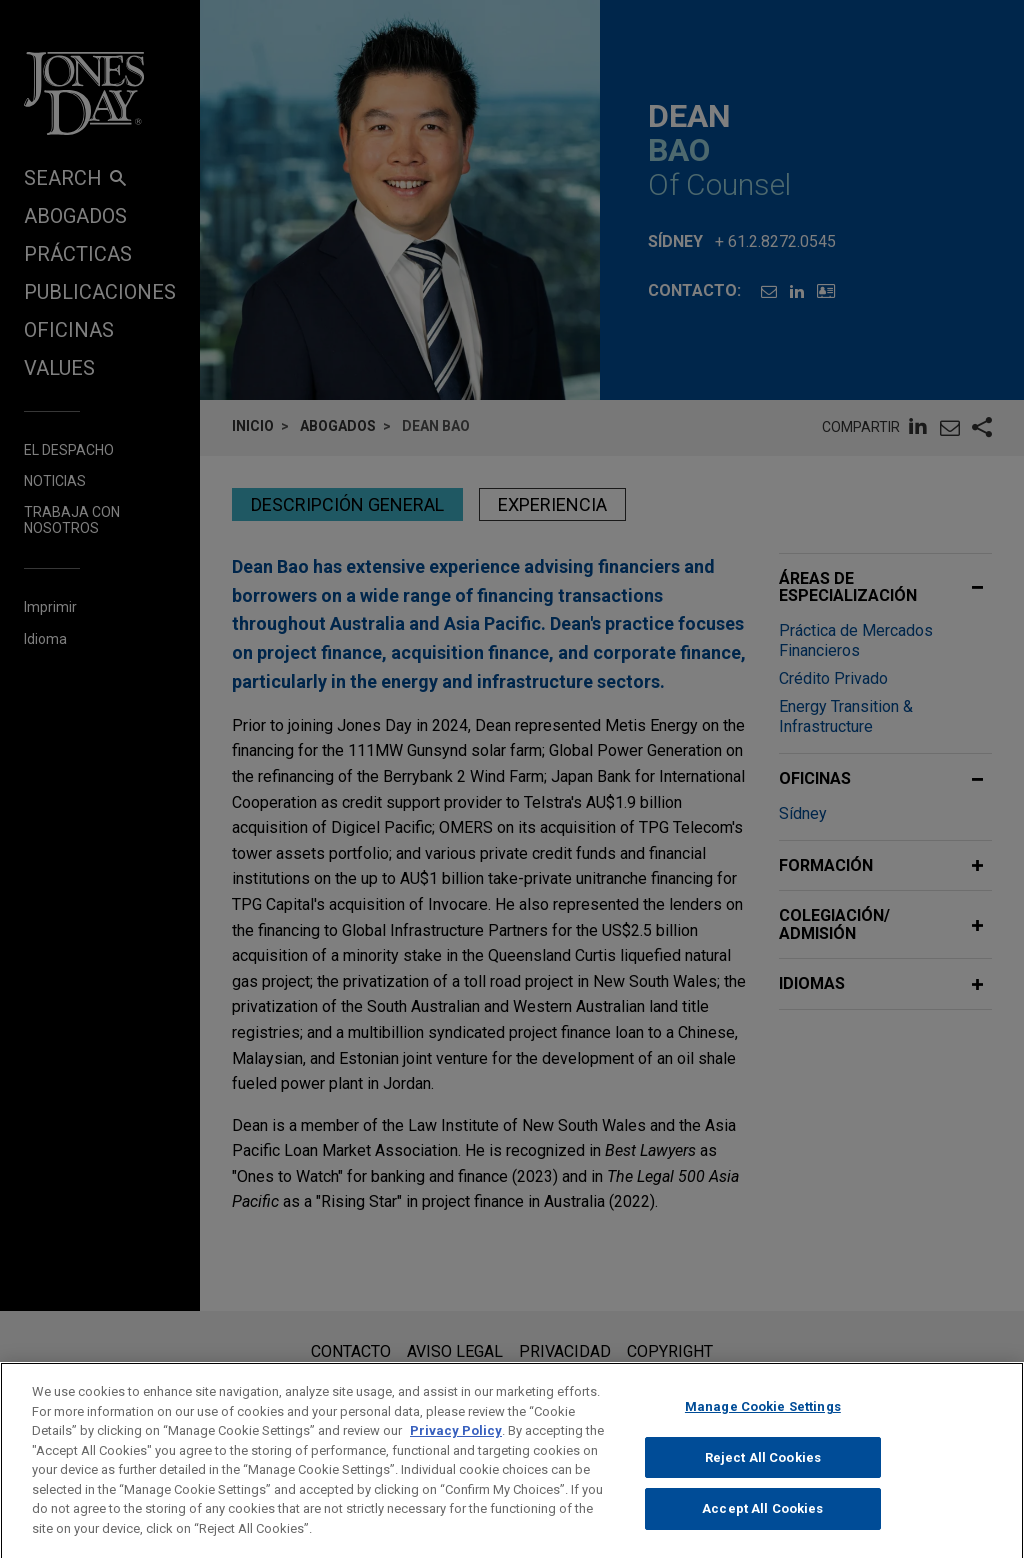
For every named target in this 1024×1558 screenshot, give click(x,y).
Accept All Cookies (762, 1525)
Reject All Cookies (763, 1473)
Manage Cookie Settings (763, 1423)
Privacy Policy (456, 1447)
